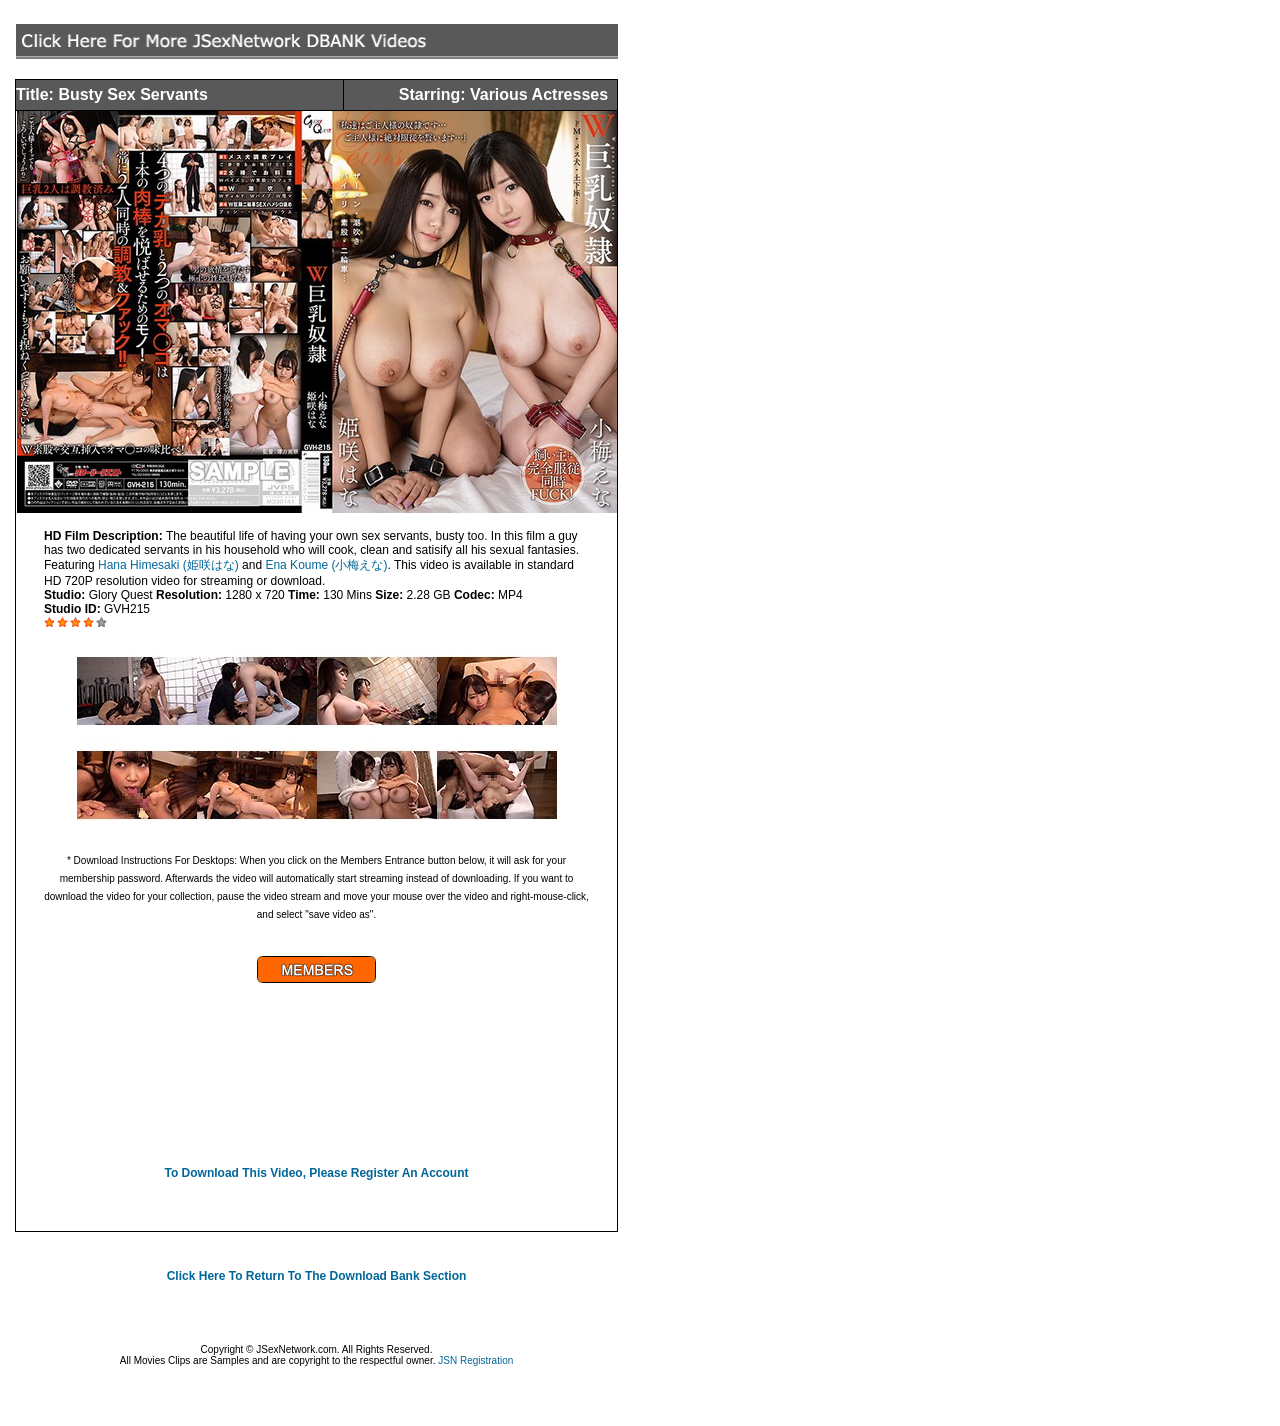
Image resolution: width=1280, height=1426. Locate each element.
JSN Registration (475, 1360)
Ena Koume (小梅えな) (326, 565)
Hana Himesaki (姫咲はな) (168, 565)
